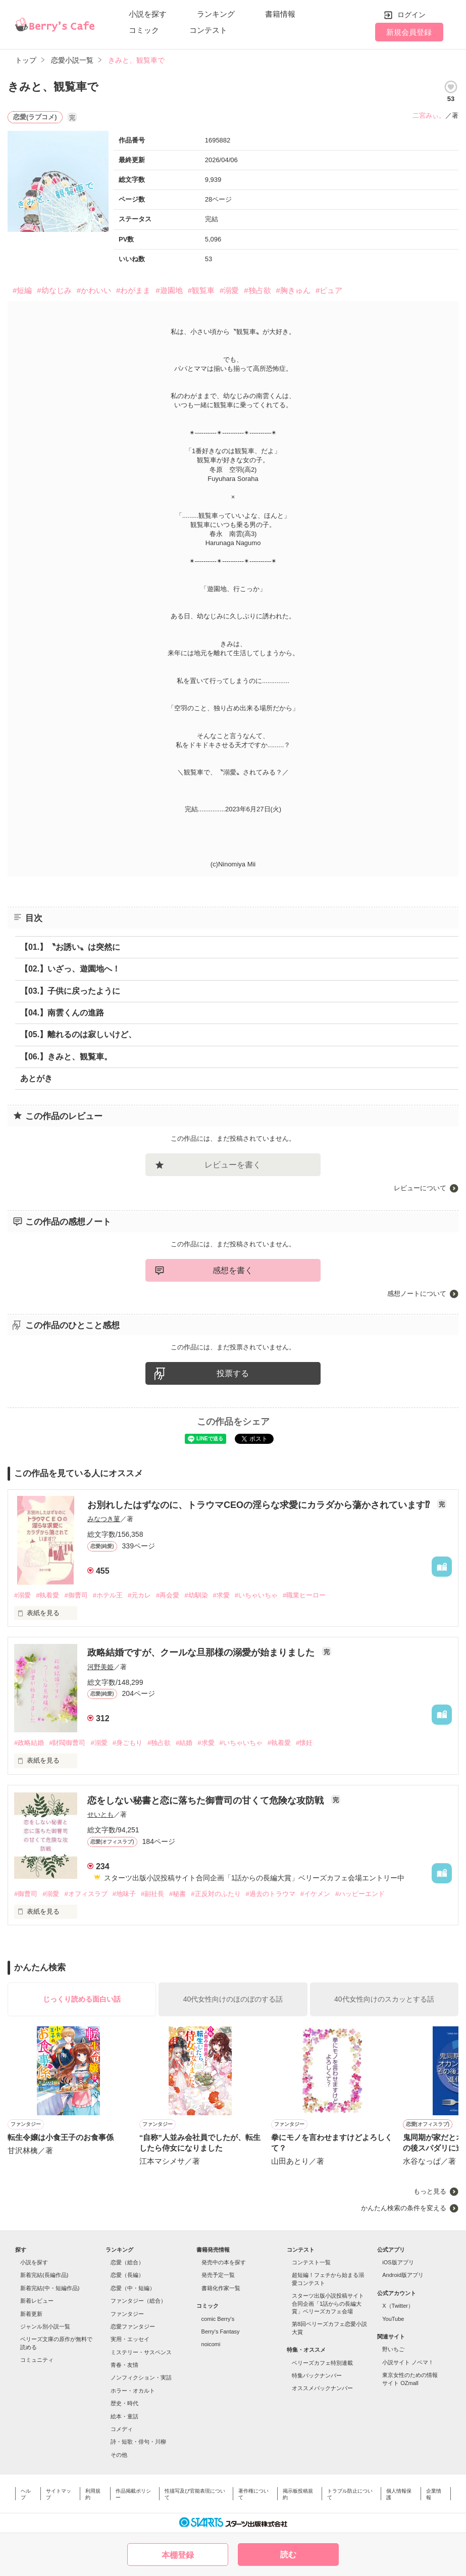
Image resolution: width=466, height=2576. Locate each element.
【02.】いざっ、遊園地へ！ (70, 968)
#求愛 (221, 1595)
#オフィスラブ (85, 1894)
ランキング (216, 14)
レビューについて (420, 1188)
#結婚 (184, 1742)
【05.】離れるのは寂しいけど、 (78, 1034)
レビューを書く (232, 1164)
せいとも (100, 1814)
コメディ (122, 2429)
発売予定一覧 (218, 2275)
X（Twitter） (397, 2306)
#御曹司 (75, 1595)
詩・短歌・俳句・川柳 (138, 2442)
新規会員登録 (409, 32)
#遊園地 (169, 290)
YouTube (393, 2319)
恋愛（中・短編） (133, 2288)
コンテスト (208, 30)
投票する (233, 1373)
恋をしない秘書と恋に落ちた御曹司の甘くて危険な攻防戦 (206, 1800)
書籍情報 (280, 14)
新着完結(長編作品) (44, 2275)
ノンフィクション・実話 (141, 2377)
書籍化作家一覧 (220, 2288)
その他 (119, 2455)
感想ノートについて (416, 1293)
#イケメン (315, 1894)
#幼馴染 (196, 1595)
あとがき (36, 1078)
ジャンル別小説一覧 (45, 2326)
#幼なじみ (54, 290)
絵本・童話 (124, 2416)
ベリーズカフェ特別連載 (322, 2363)
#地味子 (124, 1894)
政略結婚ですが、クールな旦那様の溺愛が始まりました (202, 1652)
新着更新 (31, 2314)
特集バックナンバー (317, 2375)
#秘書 (177, 1894)
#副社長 (152, 1894)
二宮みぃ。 (428, 115)
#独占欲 (257, 290)
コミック (144, 30)
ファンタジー (127, 2314)
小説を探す (148, 14)
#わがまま (133, 290)
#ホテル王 (108, 1595)
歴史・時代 (124, 2403)
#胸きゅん (293, 290)
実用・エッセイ (130, 2339)
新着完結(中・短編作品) (49, 2288)
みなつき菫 (103, 1519)
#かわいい (94, 290)
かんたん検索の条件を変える (403, 2208)
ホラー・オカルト (133, 2391)
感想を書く (233, 1270)
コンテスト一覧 (311, 2262)
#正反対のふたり (215, 1894)
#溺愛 (229, 290)
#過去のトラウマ (270, 1894)
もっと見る (429, 2191)
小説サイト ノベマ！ (408, 2362)
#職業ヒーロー (304, 1595)
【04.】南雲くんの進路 (62, 1012)
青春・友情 (124, 2365)
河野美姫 (100, 1667)
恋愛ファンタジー (133, 2326)
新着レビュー (37, 2301)
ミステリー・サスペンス (141, 2352)
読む (288, 2554)
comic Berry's (218, 2319)
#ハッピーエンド (360, 1894)
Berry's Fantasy (220, 2331)
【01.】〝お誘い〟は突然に (70, 947)
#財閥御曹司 (67, 1742)
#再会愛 (167, 1595)
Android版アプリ (403, 2275)
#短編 (22, 290)
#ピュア (329, 290)
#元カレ (139, 1595)
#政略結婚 (29, 1742)
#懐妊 (304, 1742)
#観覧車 (201, 290)
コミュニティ (37, 2360)
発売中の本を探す (223, 2262)
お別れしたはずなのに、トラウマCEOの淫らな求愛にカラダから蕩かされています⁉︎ (259, 1505)
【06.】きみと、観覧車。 (66, 1056)
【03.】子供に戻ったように (70, 991)
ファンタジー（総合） (138, 2301)
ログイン (411, 15)
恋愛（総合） (127, 2262)
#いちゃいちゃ (256, 1595)
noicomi (211, 2344)
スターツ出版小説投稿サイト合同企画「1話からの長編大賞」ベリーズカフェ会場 (328, 2303)
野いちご (393, 2349)
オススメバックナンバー (322, 2388)
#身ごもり (127, 1742)
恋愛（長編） (127, 2275)
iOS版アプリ (397, 2262)
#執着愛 (47, 1595)
